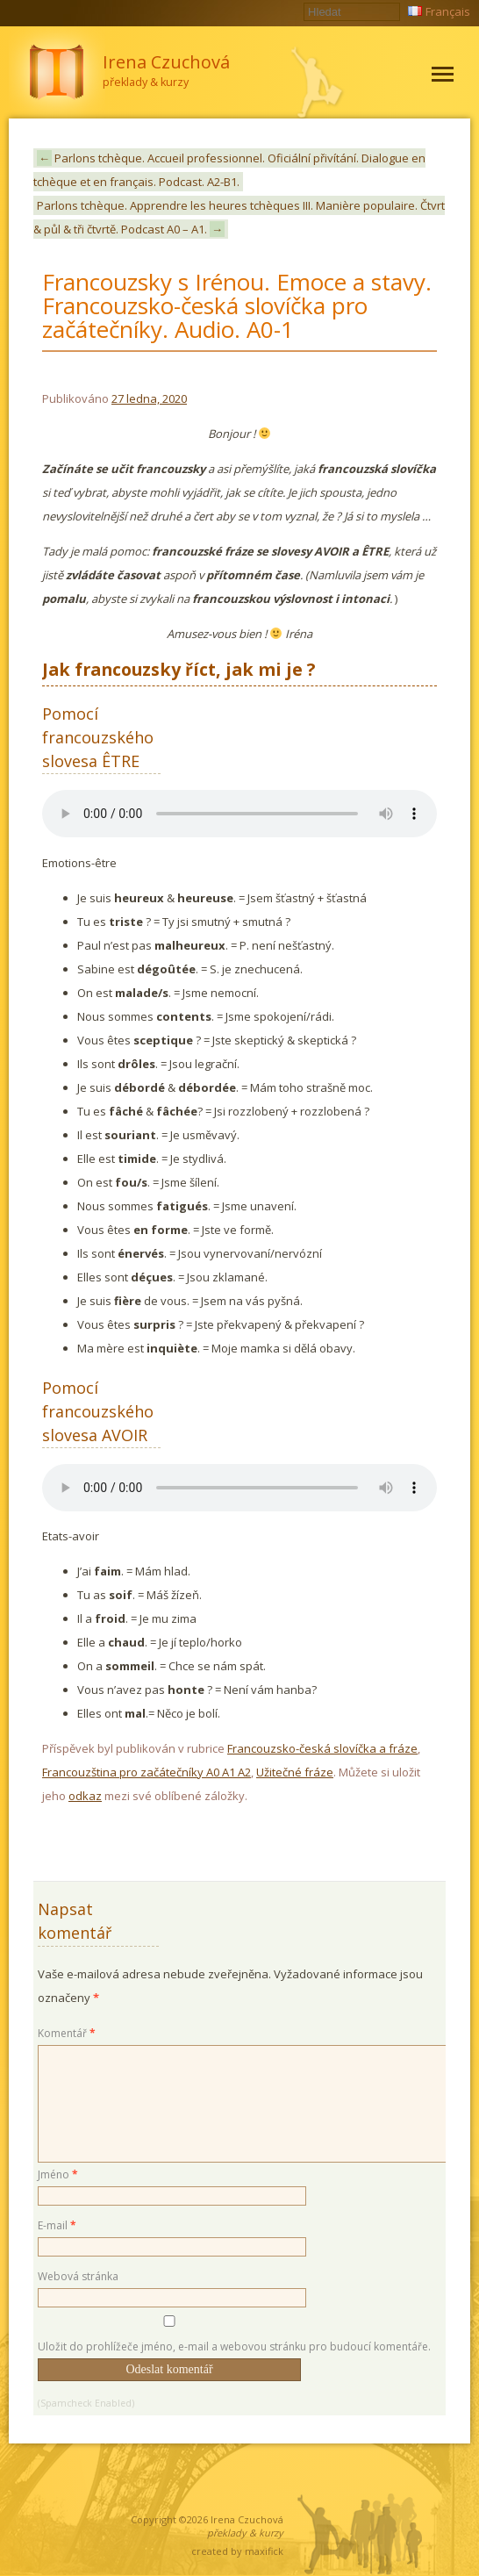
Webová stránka (78, 2276)
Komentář (67, 2033)
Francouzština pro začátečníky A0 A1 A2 (146, 1772)
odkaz (85, 1796)
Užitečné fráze (294, 1772)
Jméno (58, 2174)
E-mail (57, 2225)
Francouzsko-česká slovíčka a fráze (322, 1748)
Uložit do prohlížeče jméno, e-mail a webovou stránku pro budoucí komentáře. (234, 2346)
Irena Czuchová (247, 2519)
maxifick (264, 2551)
